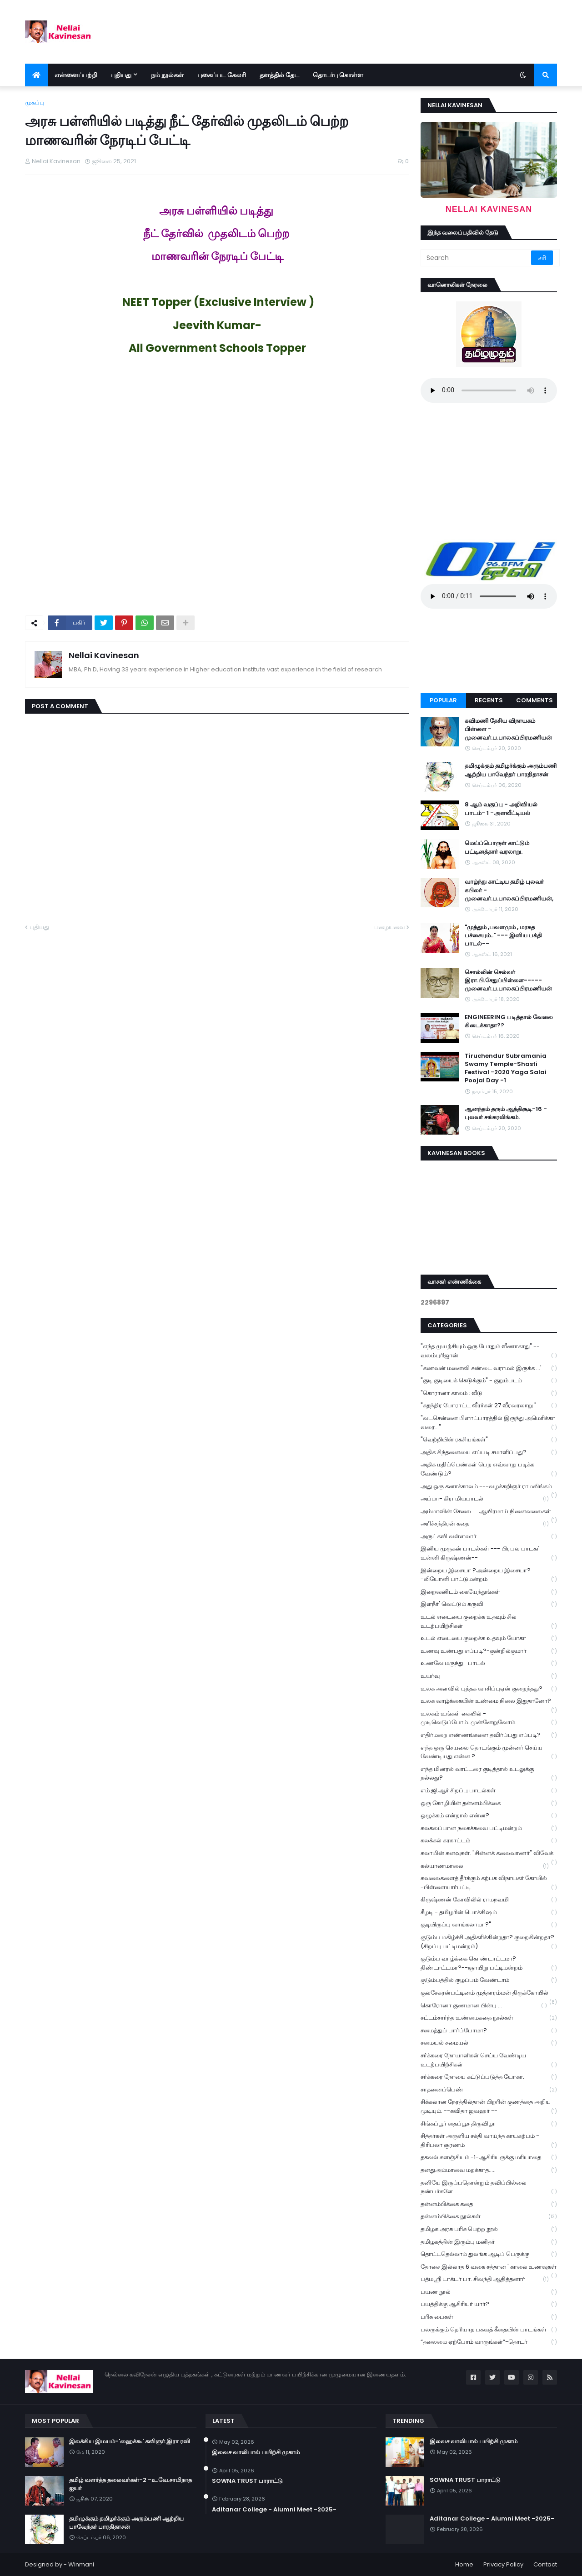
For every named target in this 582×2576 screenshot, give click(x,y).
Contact (545, 2564)
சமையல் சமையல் (489, 2043)
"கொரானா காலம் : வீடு (489, 1393)
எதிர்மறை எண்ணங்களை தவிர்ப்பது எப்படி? (489, 1735)
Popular (443, 700)
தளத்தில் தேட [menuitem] (279, 75)
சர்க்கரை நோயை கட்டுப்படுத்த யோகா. (489, 2077)
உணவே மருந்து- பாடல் (489, 1663)
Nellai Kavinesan (104, 655)
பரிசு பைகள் (489, 2317)
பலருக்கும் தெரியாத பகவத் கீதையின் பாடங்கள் (489, 2330)
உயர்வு (489, 1676)
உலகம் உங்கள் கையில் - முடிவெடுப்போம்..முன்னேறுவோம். (489, 1718)
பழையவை (389, 927)
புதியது (39, 927)
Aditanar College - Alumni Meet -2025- (274, 2510)
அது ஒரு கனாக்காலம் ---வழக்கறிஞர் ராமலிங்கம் (489, 1487)
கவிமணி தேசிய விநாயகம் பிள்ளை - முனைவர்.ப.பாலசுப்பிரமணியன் (508, 729)
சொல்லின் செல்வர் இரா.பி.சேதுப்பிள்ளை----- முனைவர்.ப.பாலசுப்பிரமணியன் (508, 980)
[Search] (476, 257)
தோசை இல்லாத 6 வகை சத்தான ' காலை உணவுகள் (489, 2267)
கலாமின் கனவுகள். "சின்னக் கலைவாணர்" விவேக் (489, 1854)
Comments (534, 700)
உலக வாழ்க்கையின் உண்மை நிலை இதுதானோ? (489, 1701)
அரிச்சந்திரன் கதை (485, 1524)
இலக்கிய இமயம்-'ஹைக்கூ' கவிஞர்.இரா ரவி (129, 2441)
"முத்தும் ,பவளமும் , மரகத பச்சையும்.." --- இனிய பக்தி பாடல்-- (503, 935)
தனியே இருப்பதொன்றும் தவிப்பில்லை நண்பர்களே (489, 2187)
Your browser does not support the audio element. (489, 390)
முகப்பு (34, 102)
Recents (489, 700)
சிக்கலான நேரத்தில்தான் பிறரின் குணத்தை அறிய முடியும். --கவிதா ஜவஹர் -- (489, 2106)
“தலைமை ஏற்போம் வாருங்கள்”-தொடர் (489, 2341)
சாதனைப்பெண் (489, 2090)
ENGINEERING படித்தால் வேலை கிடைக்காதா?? (509, 1021)
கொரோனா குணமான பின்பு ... (484, 2006)
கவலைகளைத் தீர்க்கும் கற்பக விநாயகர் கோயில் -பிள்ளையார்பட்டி (489, 1883)
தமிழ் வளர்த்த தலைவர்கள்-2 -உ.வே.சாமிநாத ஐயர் (130, 2484)
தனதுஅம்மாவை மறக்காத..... (489, 2170)
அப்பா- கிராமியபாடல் (485, 1499)
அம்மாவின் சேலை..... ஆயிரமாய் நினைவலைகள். (489, 1512)
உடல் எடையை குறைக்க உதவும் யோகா (489, 1638)
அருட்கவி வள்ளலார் (489, 1536)
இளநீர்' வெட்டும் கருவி (489, 1604)
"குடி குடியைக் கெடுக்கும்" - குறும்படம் (489, 1381)
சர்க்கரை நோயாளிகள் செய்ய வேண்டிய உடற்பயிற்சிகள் (489, 2060)
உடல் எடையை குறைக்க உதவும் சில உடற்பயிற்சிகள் (489, 1621)
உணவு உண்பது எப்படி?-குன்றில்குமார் (489, 1651)
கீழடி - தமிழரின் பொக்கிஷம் (489, 1912)
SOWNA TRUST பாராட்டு (247, 2481)
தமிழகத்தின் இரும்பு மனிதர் (489, 2242)
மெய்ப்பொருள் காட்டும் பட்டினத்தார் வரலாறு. (497, 847)
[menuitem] (36, 75)
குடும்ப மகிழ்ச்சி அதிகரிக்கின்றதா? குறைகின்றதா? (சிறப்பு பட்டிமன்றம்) (489, 1942)
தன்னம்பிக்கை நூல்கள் (489, 2216)
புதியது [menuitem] (121, 75)
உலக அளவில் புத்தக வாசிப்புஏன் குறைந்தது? (489, 1689)
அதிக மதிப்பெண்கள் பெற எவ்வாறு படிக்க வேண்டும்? (489, 1469)
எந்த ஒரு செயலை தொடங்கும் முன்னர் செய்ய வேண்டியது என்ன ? (489, 1752)
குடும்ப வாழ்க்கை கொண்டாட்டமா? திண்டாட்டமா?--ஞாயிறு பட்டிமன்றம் (489, 1963)
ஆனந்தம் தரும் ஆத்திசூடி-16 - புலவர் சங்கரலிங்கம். (506, 1113)
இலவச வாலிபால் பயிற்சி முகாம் (256, 2452)
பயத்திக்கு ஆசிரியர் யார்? (489, 2304)
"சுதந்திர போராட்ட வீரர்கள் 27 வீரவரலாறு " (489, 1406)
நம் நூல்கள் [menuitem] (167, 75)
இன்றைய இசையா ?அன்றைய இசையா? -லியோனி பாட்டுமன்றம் (489, 1575)
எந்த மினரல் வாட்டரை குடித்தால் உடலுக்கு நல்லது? (489, 1774)
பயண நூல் (489, 2292)
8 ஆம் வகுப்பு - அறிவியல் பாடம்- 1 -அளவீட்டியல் (501, 808)
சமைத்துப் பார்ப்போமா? (489, 2031)
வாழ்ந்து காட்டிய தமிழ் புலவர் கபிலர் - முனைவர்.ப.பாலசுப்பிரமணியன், (509, 890)
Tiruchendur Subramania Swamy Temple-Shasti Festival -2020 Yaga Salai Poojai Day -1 (506, 1068)
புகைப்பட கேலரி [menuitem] (221, 75)
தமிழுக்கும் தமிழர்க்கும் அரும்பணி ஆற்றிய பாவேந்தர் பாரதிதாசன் (511, 770)
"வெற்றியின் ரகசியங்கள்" (489, 1440)
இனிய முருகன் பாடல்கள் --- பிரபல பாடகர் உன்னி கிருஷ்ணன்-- (489, 1553)
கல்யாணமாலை (485, 1866)
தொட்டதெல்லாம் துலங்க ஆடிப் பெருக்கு (489, 2254)
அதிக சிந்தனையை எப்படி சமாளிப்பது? (489, 1452)
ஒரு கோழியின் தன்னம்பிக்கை (489, 1803)
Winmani (81, 2564)
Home (464, 2564)
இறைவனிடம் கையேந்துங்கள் (489, 1592)
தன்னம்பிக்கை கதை (489, 2204)
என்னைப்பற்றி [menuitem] (76, 75)
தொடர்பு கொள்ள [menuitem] (338, 75)
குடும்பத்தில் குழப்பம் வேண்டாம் (489, 1980)
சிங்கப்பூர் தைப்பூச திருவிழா (489, 2124)
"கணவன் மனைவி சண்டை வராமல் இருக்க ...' (489, 1368)
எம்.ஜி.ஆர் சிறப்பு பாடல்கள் (489, 1791)
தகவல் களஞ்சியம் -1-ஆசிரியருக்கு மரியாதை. (489, 2157)
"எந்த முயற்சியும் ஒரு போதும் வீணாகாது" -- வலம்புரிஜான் (489, 1351)
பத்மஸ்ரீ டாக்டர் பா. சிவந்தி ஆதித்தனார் (485, 2279)
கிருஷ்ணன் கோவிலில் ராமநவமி (489, 1900)
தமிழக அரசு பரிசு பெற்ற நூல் (489, 2229)
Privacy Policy (503, 2564)
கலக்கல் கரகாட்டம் (489, 1841)
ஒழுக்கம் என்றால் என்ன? (489, 1816)
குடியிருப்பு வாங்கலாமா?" (489, 1925)
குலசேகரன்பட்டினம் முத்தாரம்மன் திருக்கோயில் (489, 1993)
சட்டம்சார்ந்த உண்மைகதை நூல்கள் (489, 2018)
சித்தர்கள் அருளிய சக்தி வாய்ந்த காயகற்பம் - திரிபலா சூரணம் (489, 2140)
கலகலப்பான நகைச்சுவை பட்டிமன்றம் (489, 1828)
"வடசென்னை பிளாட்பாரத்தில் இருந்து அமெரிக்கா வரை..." (489, 1423)
